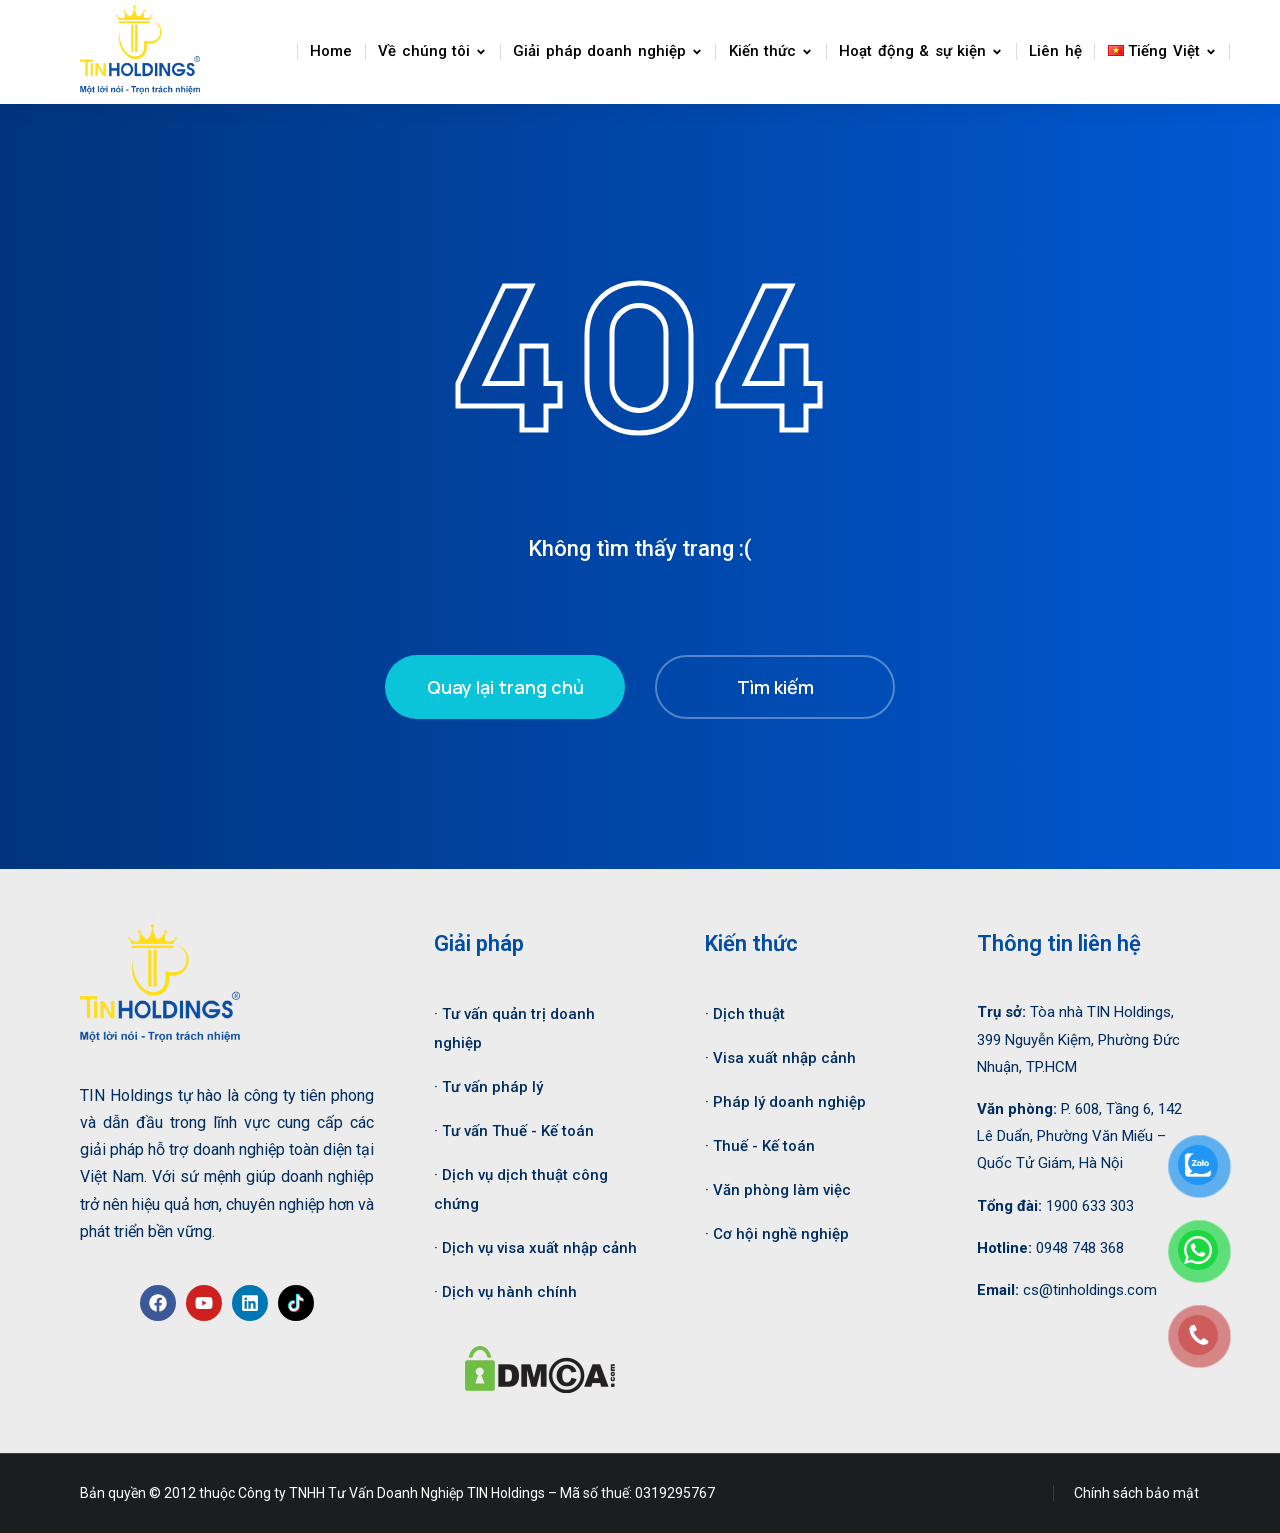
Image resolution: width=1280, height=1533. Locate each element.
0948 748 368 (1080, 1244)
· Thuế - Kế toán (760, 1142)
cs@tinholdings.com (1090, 1286)
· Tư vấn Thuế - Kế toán (514, 1127)
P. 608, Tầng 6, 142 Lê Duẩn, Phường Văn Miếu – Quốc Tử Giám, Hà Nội (1079, 1132)
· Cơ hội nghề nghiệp (777, 1230)
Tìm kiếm (775, 683)
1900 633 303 (1090, 1202)
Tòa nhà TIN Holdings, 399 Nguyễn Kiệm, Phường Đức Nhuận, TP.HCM (1078, 1036)
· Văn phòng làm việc (778, 1186)
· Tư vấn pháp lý (488, 1083)
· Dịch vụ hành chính (505, 1288)
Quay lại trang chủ (505, 683)
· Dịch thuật (745, 1011)
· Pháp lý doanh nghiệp (785, 1098)
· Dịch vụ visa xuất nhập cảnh (535, 1244)
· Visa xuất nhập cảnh (780, 1055)
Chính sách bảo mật (1136, 1489)
